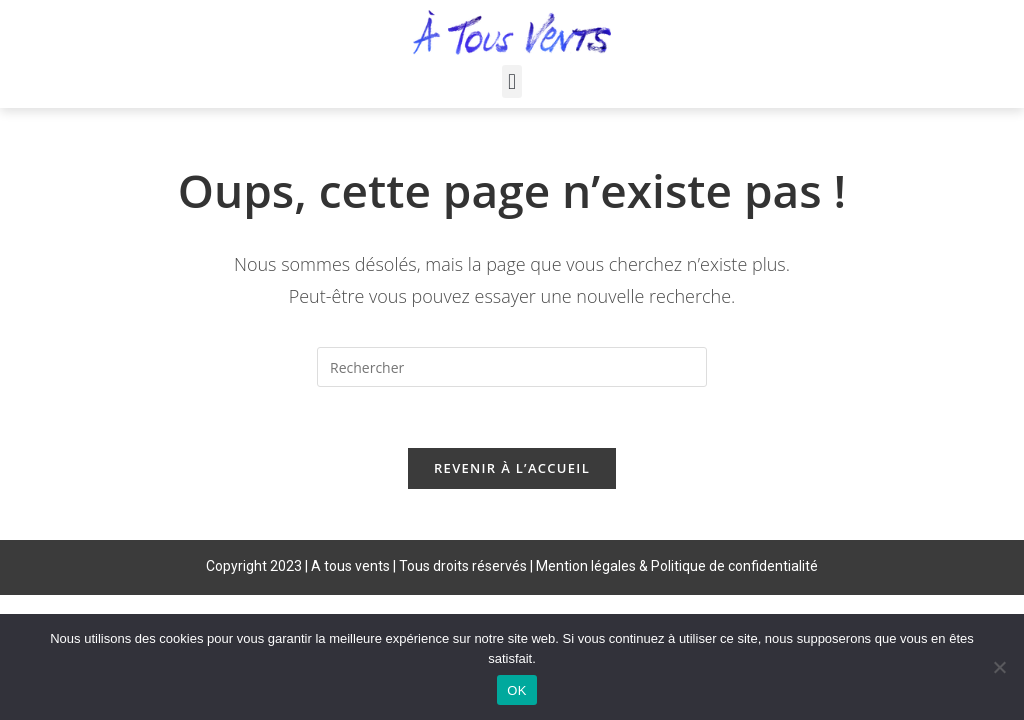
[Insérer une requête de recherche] (512, 367)
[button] (511, 81)
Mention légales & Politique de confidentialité (677, 566)
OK (516, 690)
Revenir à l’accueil (512, 468)
